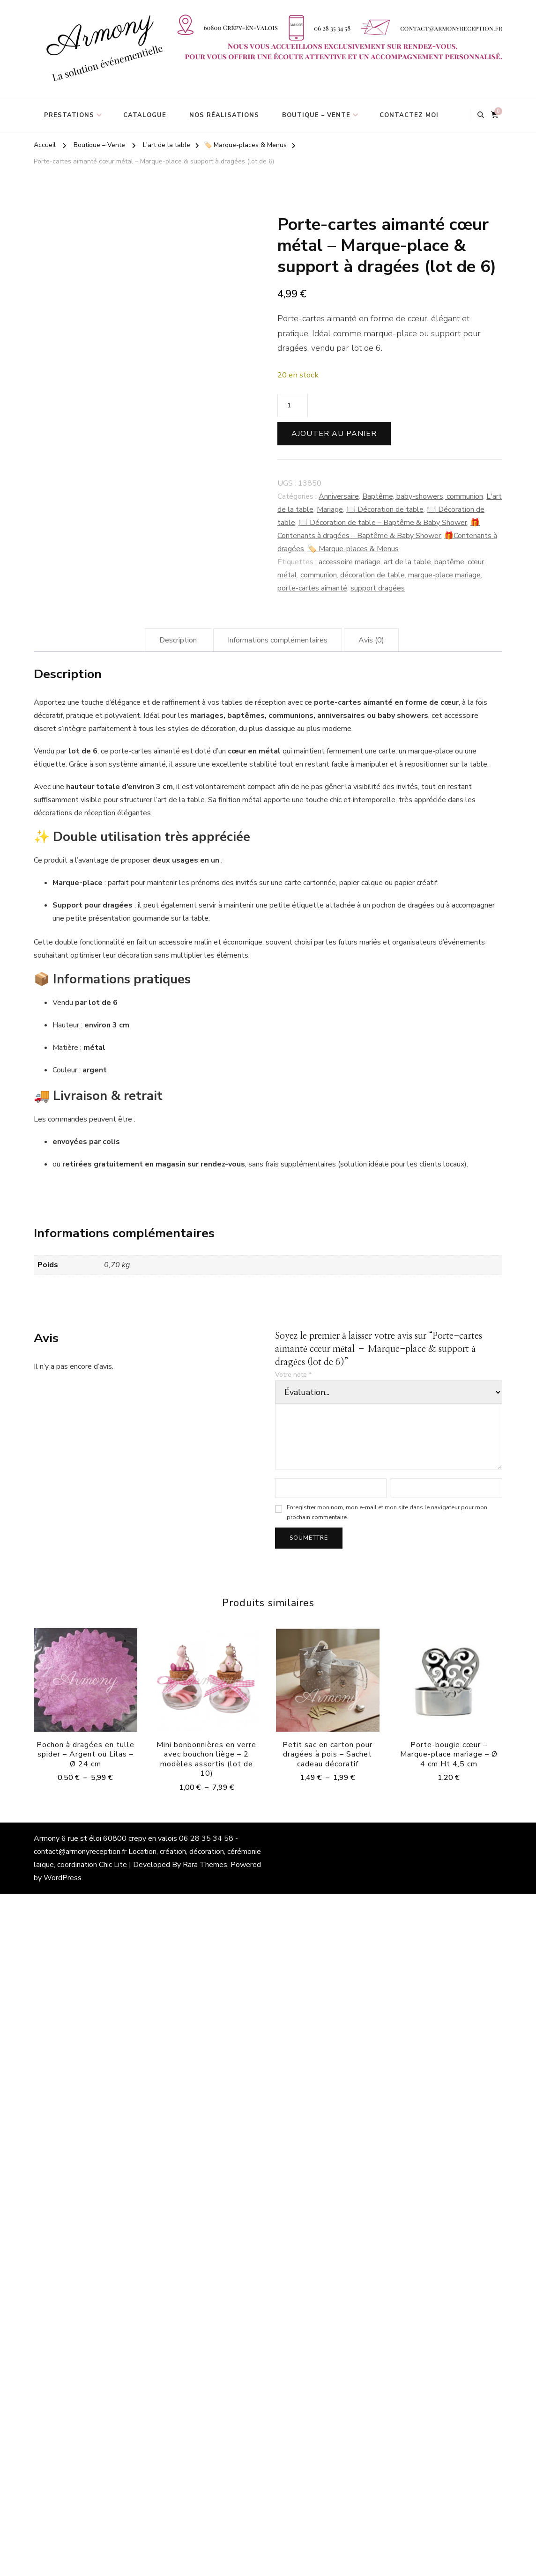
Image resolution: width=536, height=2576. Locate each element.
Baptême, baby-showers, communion (422, 496)
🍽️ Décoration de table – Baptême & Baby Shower (382, 522)
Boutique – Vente (316, 115)
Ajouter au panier (334, 433)
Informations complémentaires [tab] (278, 640)
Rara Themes (205, 1865)
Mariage (330, 509)
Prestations (69, 115)
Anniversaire (339, 496)
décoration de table (372, 575)
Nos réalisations (224, 115)
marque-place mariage (444, 575)
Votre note (293, 1374)
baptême (449, 562)
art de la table (407, 562)
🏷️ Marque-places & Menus (353, 549)
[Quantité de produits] (292, 405)
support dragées (377, 588)
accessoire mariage (349, 562)
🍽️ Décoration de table (385, 509)
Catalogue (144, 115)
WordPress (63, 1878)
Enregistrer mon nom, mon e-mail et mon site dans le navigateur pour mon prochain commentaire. (387, 1512)
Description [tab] (178, 640)
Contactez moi (409, 115)
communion (318, 575)
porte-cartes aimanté (312, 588)
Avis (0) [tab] (371, 640)
